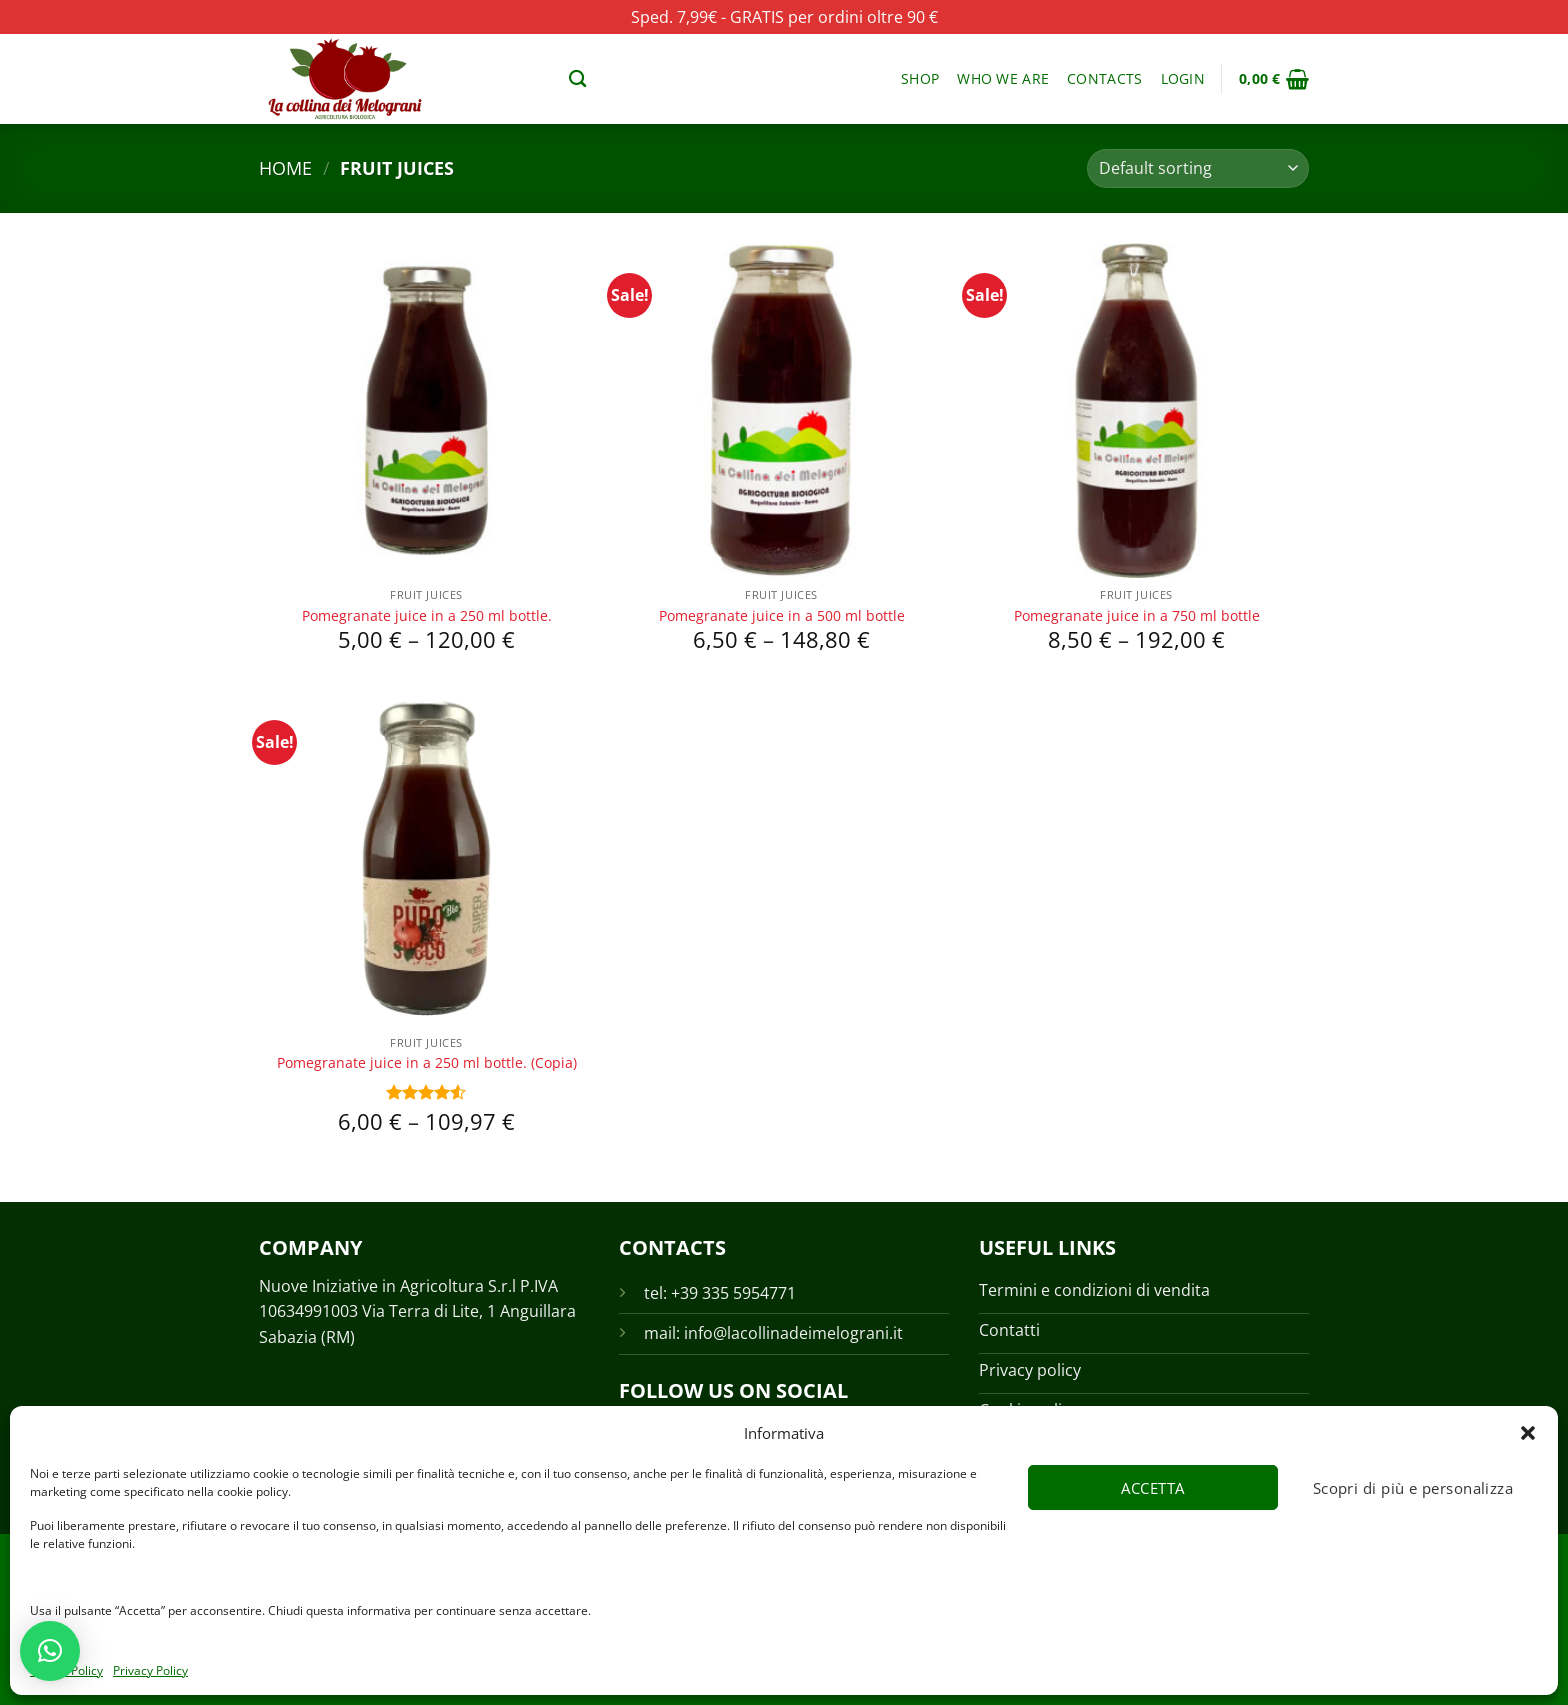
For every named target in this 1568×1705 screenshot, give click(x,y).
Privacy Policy (150, 1670)
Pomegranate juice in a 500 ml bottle (782, 616)
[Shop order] (1198, 168)
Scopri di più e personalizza (1413, 1488)
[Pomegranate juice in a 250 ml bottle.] (426, 410)
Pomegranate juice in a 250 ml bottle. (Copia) (427, 1063)
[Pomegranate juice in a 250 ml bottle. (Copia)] (426, 857)
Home (285, 167)
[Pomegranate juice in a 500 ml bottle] (781, 410)
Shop (920, 78)
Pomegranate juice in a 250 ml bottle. (427, 616)
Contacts (1104, 78)
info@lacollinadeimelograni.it (793, 1333)
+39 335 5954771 (733, 1293)
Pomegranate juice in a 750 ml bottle (1137, 616)
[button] (1528, 1433)
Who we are (1003, 78)
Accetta (1152, 1488)
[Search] (577, 79)
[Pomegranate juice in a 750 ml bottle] (1136, 410)
